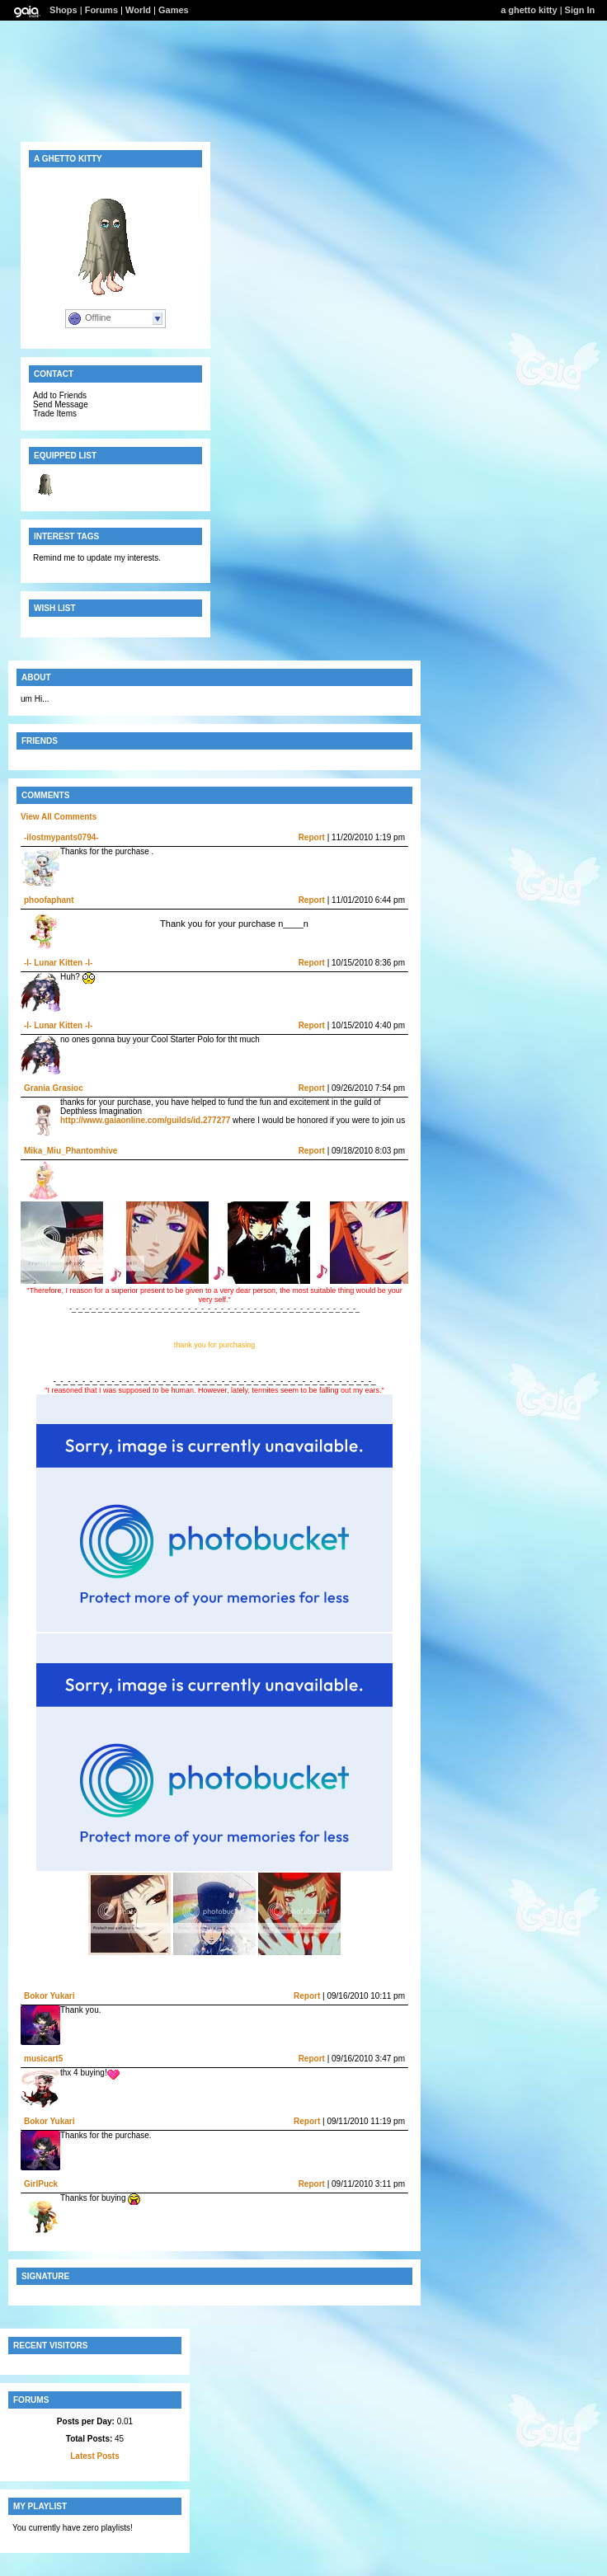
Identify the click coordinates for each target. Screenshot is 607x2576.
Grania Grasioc (53, 1088)
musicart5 (43, 2058)
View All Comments (58, 816)
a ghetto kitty (529, 10)
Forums (101, 10)
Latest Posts (94, 2456)
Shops (63, 10)
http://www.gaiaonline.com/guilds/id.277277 (145, 1120)
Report (312, 837)
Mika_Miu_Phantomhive (70, 1150)
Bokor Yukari (49, 1995)
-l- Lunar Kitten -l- (58, 962)
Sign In (580, 10)
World (138, 10)
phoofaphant (49, 900)
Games (173, 10)
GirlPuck (41, 2183)
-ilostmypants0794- (61, 837)
